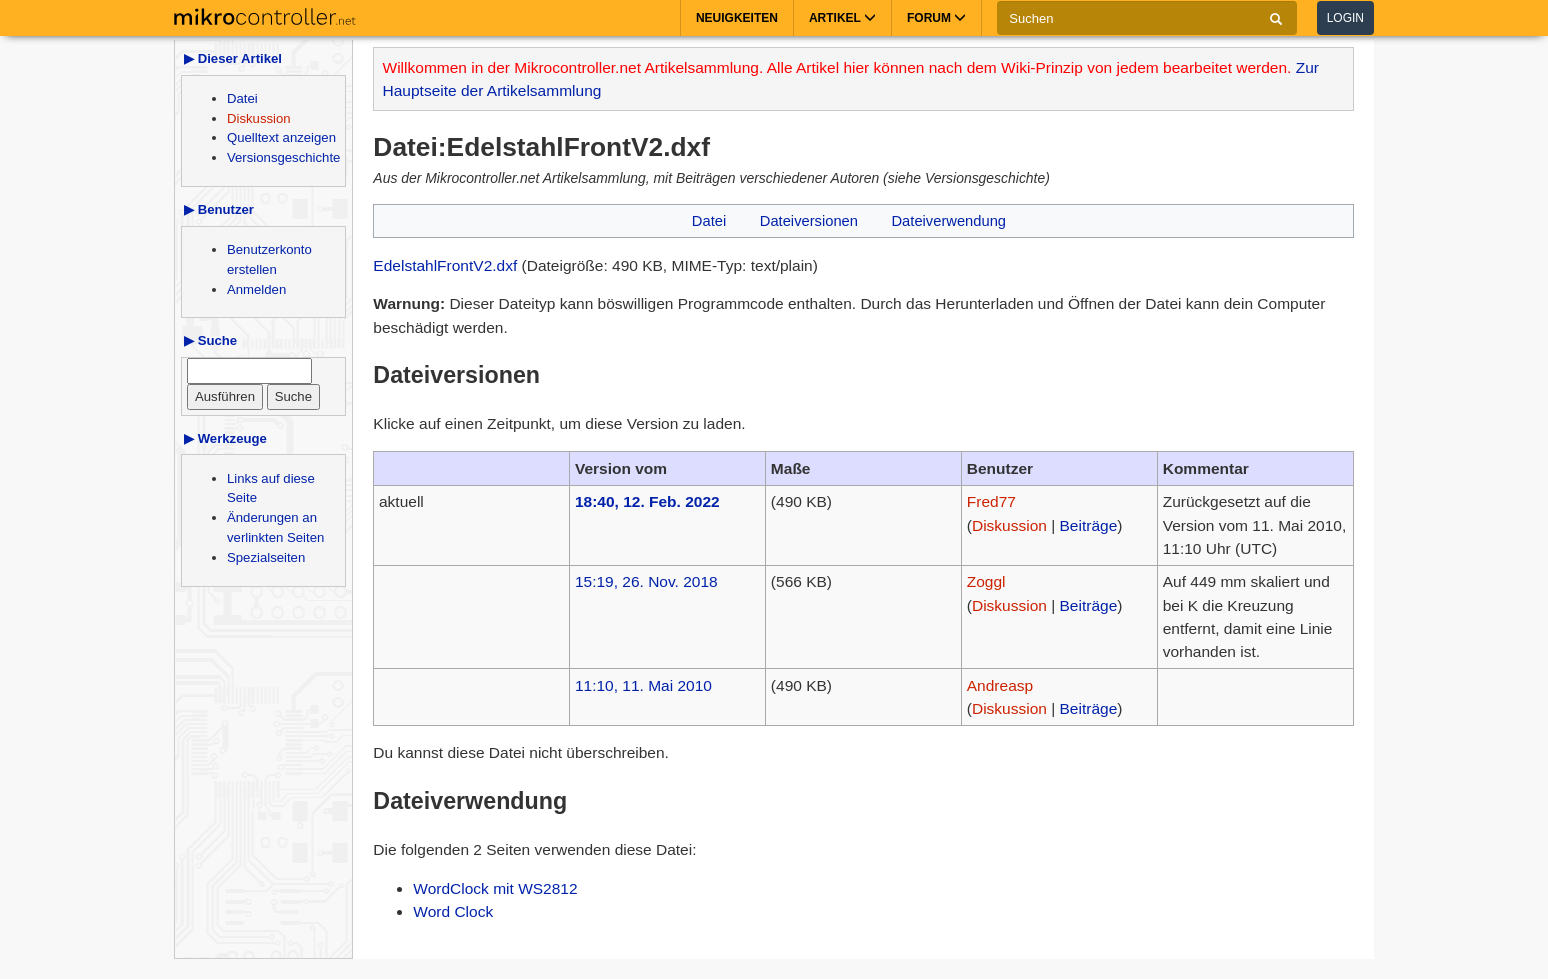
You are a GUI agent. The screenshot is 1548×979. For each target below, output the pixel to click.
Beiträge (1089, 525)
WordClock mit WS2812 (495, 888)
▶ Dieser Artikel (233, 58)
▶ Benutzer (219, 209)
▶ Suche (210, 340)
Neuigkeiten (737, 18)
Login (1345, 18)
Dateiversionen (809, 221)
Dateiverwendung (948, 221)
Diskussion (259, 118)
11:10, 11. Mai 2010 (643, 685)
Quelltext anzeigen (281, 137)
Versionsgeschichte (283, 157)
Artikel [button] (842, 18)
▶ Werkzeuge (225, 438)
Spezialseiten (266, 557)
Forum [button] (936, 18)
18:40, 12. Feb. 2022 (647, 501)
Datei (242, 98)
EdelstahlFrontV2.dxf (445, 265)
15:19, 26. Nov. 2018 (646, 581)
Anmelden (256, 289)
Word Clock (453, 911)
